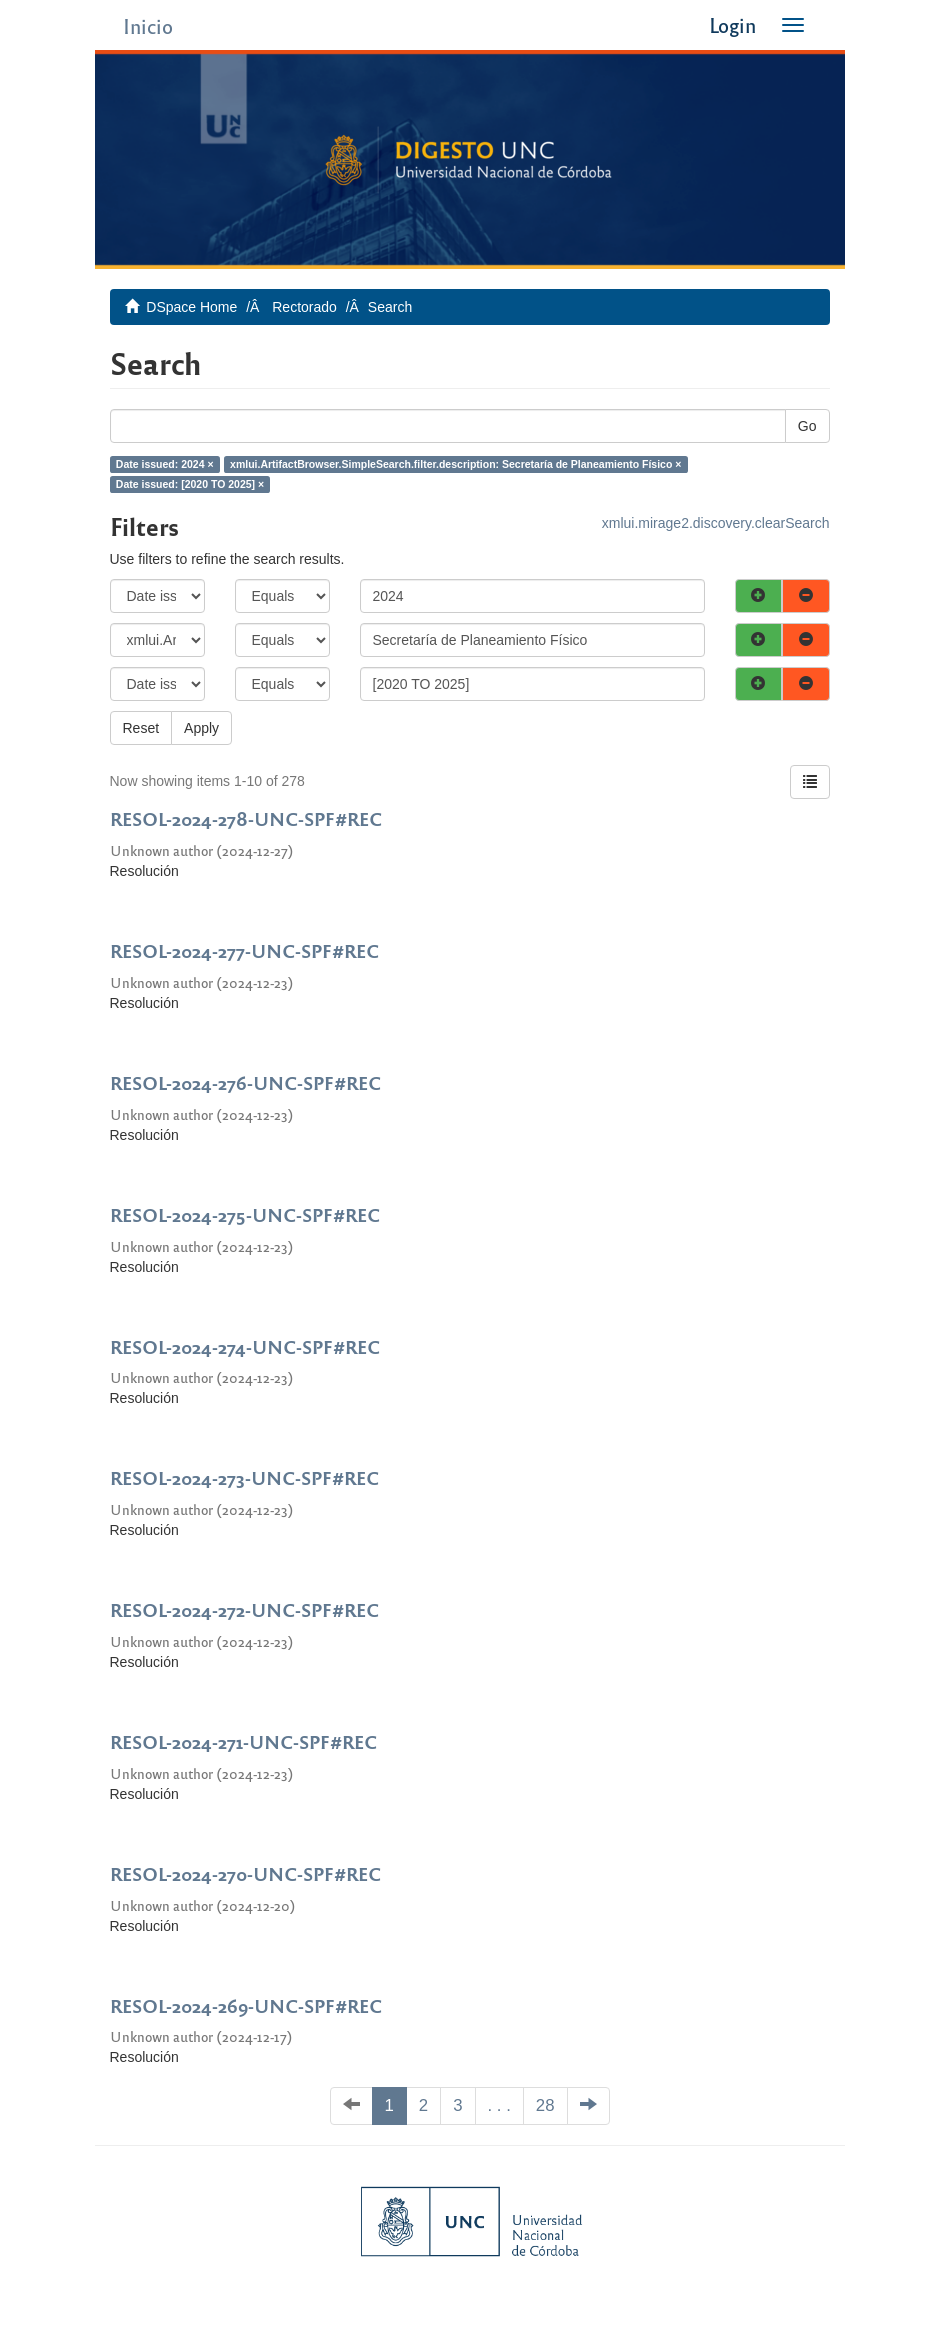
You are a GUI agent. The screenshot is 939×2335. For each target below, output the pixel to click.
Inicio (148, 25)
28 (545, 2105)
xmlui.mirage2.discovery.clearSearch (716, 523)
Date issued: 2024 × (165, 464)
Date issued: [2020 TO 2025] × (190, 484)
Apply (201, 728)
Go (807, 426)
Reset (141, 728)
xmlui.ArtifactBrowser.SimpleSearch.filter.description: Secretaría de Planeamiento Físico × (455, 464)
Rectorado (304, 307)
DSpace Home (191, 307)
